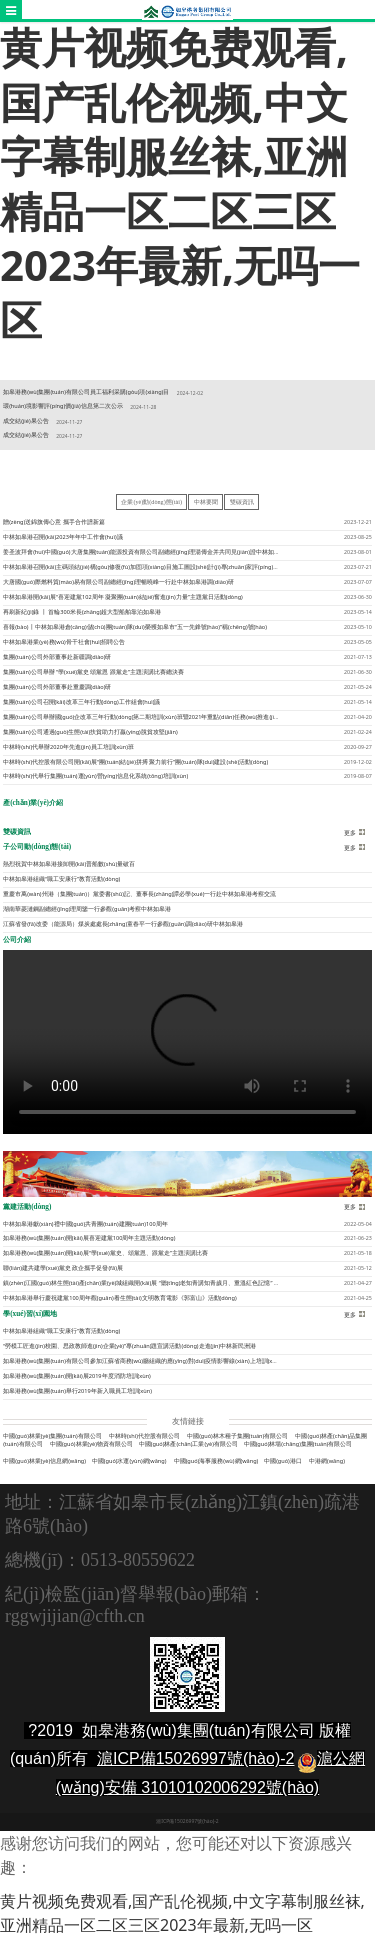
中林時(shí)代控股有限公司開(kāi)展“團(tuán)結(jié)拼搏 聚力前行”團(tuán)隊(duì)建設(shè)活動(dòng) (135, 762)
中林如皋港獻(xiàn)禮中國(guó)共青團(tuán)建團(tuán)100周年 (85, 1224)
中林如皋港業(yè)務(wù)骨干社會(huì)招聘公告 (64, 642)
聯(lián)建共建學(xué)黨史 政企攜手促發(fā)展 (63, 1268)
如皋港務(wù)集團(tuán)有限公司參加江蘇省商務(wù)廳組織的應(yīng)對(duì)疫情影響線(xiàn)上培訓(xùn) (142, 1361)
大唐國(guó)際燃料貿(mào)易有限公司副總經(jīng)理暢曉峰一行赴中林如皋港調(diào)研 (118, 582)
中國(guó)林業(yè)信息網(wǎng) (44, 1461)
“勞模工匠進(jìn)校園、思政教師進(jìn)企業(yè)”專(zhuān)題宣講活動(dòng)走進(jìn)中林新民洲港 (129, 1346)
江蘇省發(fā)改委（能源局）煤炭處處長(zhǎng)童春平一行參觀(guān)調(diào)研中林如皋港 (123, 924)
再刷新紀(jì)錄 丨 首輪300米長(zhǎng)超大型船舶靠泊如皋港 (82, 612)
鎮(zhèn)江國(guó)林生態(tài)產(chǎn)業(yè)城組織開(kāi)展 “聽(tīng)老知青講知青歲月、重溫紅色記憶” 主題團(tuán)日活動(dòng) (172, 1283)
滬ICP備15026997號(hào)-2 (195, 1758)
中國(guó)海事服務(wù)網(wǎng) (216, 1461)
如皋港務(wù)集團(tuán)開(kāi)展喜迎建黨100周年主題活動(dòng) (89, 1238)
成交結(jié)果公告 (25, 421)
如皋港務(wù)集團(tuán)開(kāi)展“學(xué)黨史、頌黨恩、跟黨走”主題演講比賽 (105, 1253)
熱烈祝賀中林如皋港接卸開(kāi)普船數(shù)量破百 (69, 864)
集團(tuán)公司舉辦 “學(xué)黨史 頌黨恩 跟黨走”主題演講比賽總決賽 (93, 672)
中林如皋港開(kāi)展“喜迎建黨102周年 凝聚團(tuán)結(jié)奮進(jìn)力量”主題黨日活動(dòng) (123, 597)
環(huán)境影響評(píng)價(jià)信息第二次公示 (62, 406)
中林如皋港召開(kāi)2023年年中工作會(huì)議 (62, 537)
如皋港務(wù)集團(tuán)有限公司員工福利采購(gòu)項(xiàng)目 (86, 392)
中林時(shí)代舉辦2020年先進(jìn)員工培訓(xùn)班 (68, 747)
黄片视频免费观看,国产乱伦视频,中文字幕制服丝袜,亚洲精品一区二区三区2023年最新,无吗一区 (180, 183)
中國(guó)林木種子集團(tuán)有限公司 (237, 1436)
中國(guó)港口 (283, 1461)
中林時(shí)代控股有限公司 (144, 1436)
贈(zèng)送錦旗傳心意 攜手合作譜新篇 (54, 522)
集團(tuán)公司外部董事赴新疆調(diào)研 (57, 657)
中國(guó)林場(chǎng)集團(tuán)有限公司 (298, 1444)
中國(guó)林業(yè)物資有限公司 (91, 1444)
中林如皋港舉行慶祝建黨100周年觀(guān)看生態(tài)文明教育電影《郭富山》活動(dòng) (119, 1298)
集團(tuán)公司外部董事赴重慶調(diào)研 (57, 687)
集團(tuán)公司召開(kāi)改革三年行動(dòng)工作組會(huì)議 (81, 702)
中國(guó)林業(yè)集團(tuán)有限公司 (52, 1436)
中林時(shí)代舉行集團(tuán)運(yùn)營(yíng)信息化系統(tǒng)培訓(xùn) (95, 776)
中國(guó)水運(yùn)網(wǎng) (129, 1461)
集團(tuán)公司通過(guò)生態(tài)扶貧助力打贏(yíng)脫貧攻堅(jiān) (90, 732)
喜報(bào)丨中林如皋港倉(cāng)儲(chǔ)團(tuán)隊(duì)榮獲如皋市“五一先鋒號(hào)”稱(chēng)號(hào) (135, 627)
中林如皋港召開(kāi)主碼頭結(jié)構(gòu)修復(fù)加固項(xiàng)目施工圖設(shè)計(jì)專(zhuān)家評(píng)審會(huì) (150, 567)
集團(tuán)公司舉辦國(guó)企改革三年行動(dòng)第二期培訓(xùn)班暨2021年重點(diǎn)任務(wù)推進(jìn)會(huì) (150, 717)
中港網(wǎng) (327, 1461)
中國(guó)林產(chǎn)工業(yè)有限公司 (188, 1444)
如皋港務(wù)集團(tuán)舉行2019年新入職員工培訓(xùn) (77, 1391)
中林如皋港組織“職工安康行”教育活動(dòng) (61, 879)
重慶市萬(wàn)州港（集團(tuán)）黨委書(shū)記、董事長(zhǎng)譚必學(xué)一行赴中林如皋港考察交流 (139, 894)
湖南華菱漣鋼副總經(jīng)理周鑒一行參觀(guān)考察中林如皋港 (87, 909)
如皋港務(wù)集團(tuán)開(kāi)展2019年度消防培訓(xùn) (77, 1376)
